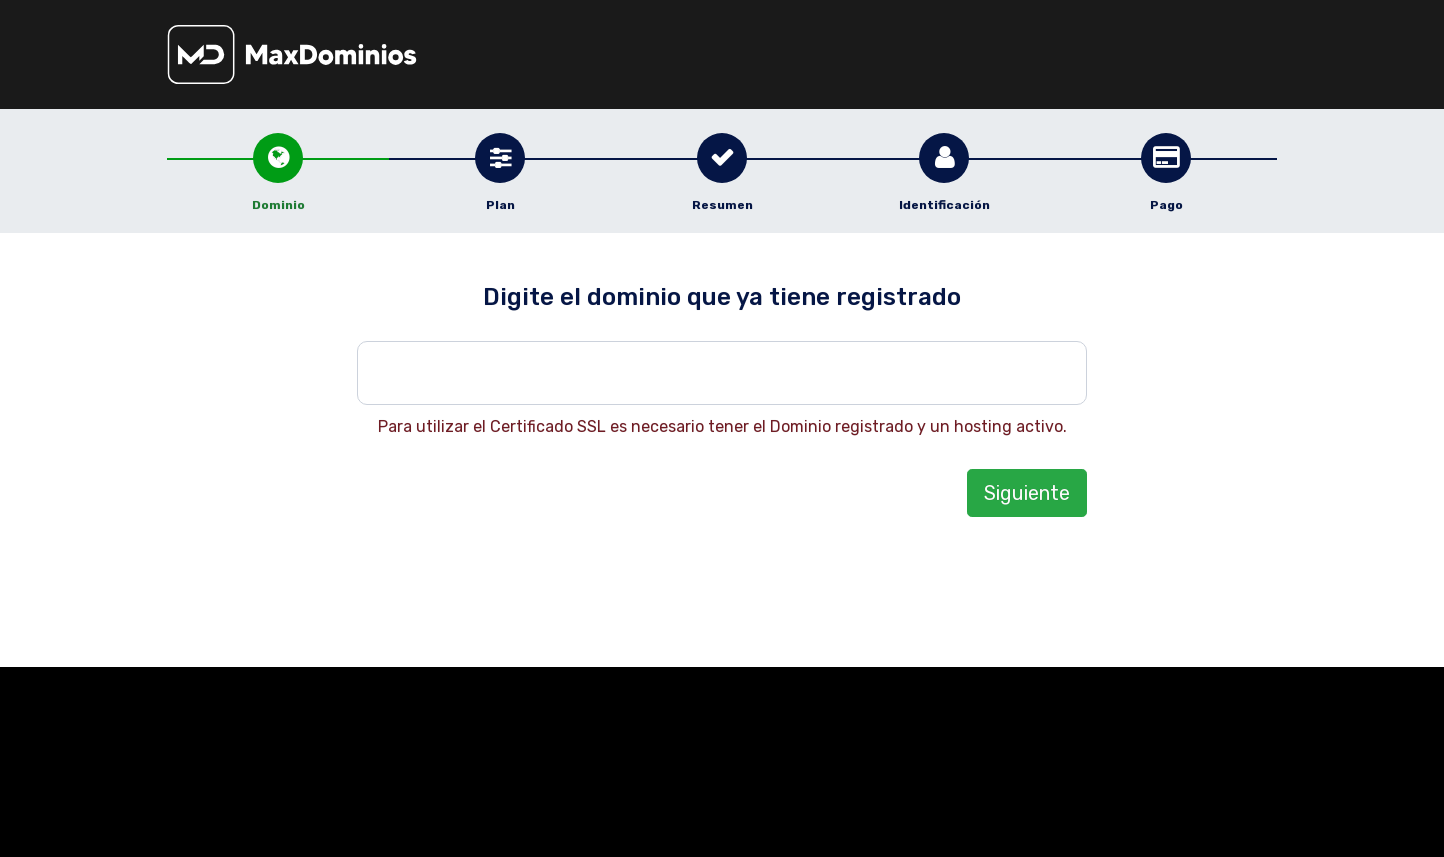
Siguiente (1027, 493)
